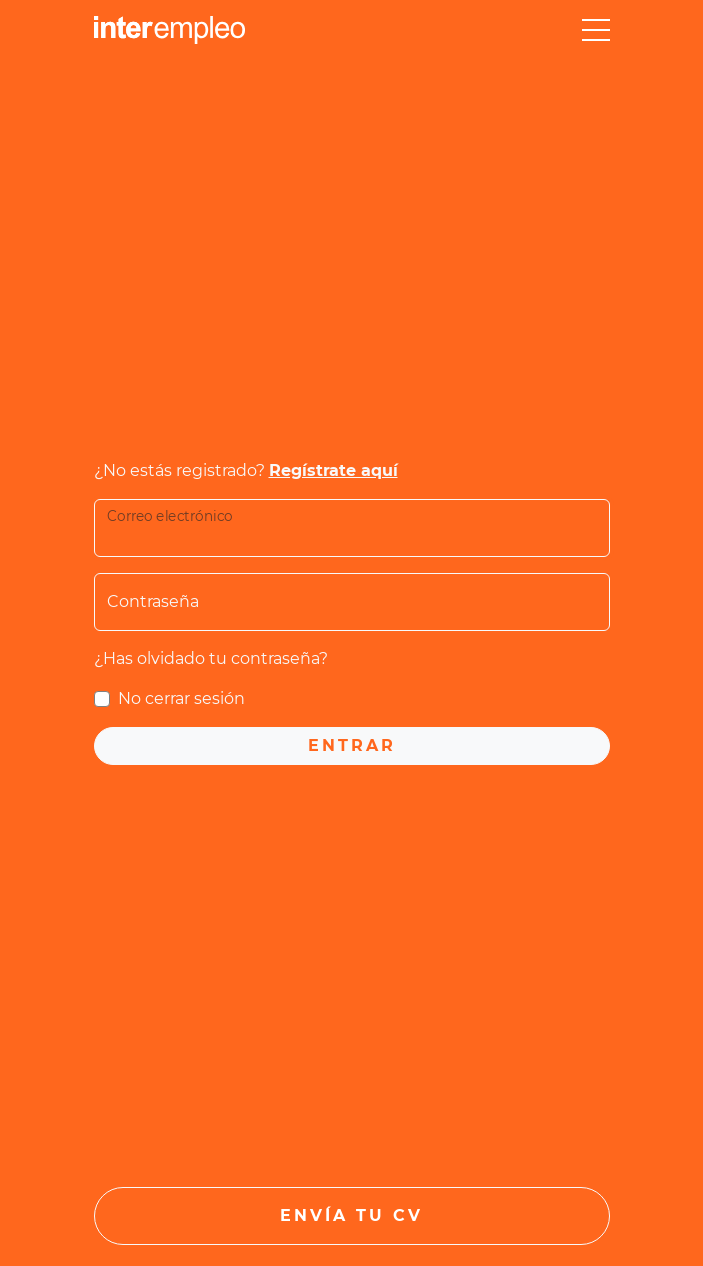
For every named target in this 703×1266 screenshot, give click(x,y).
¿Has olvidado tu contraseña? (211, 658)
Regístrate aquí (333, 470)
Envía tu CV (351, 1215)
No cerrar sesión (181, 698)
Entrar (352, 745)
